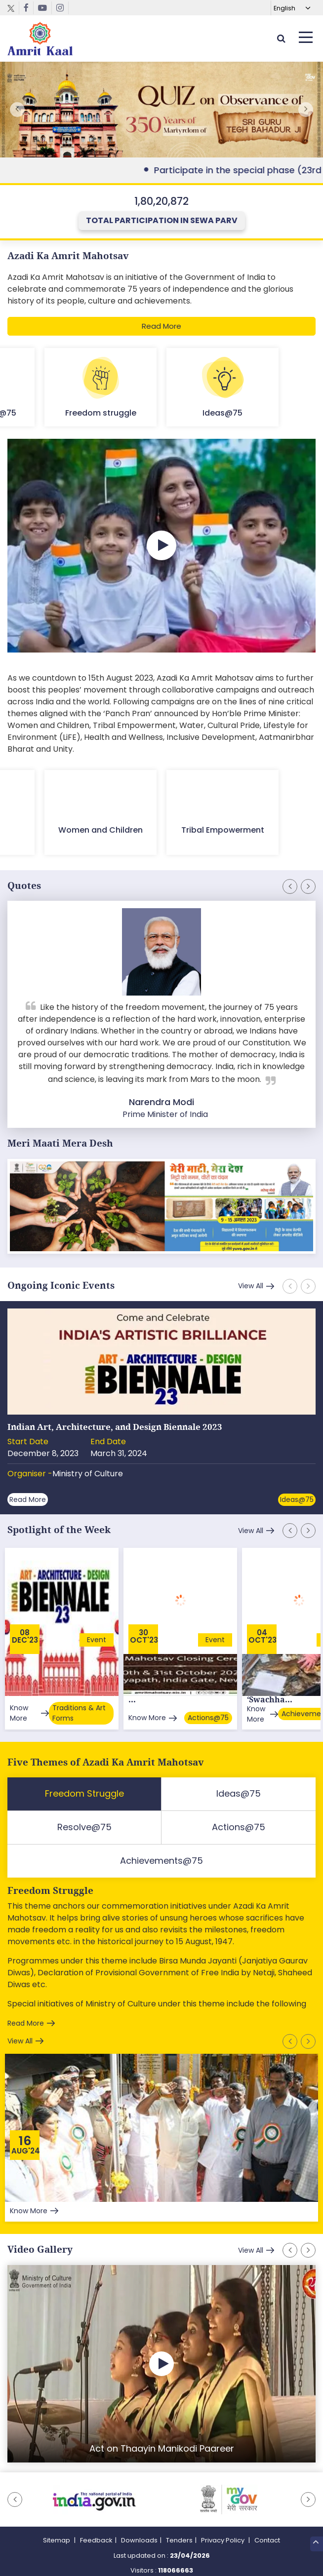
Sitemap (57, 2521)
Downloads (139, 2521)
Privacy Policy (223, 2521)
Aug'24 (25, 2132)
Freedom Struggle (50, 1872)
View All (250, 1286)
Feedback (96, 2521)
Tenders (179, 2521)
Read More (161, 326)
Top (316, 2544)
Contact (267, 2521)
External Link (161, 109)
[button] (305, 109)
